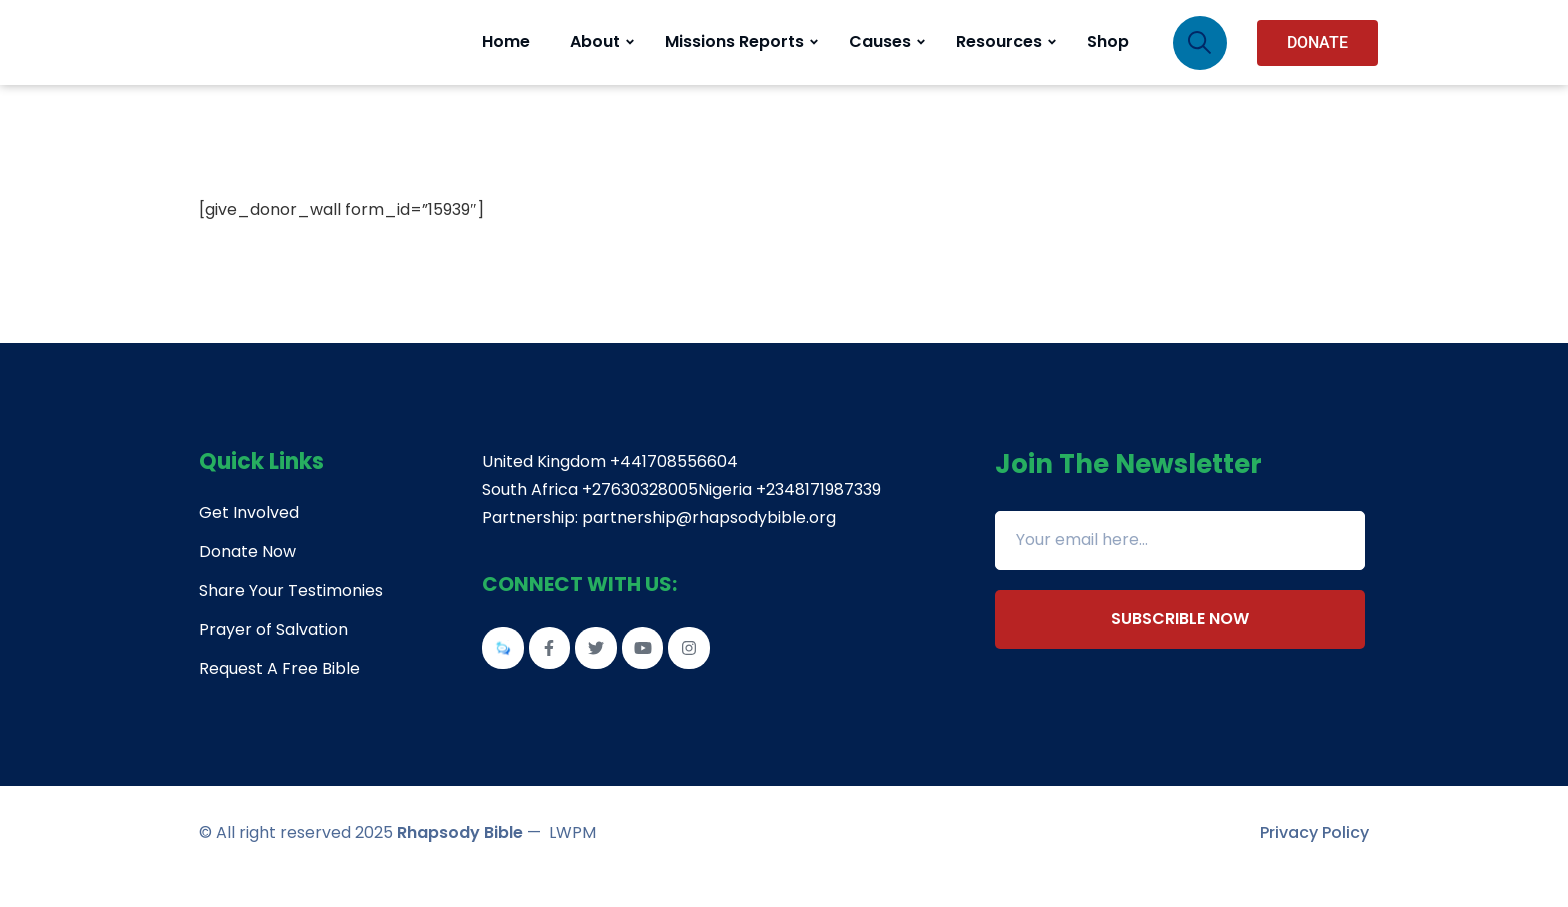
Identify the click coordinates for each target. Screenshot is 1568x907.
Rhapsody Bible (460, 859)
